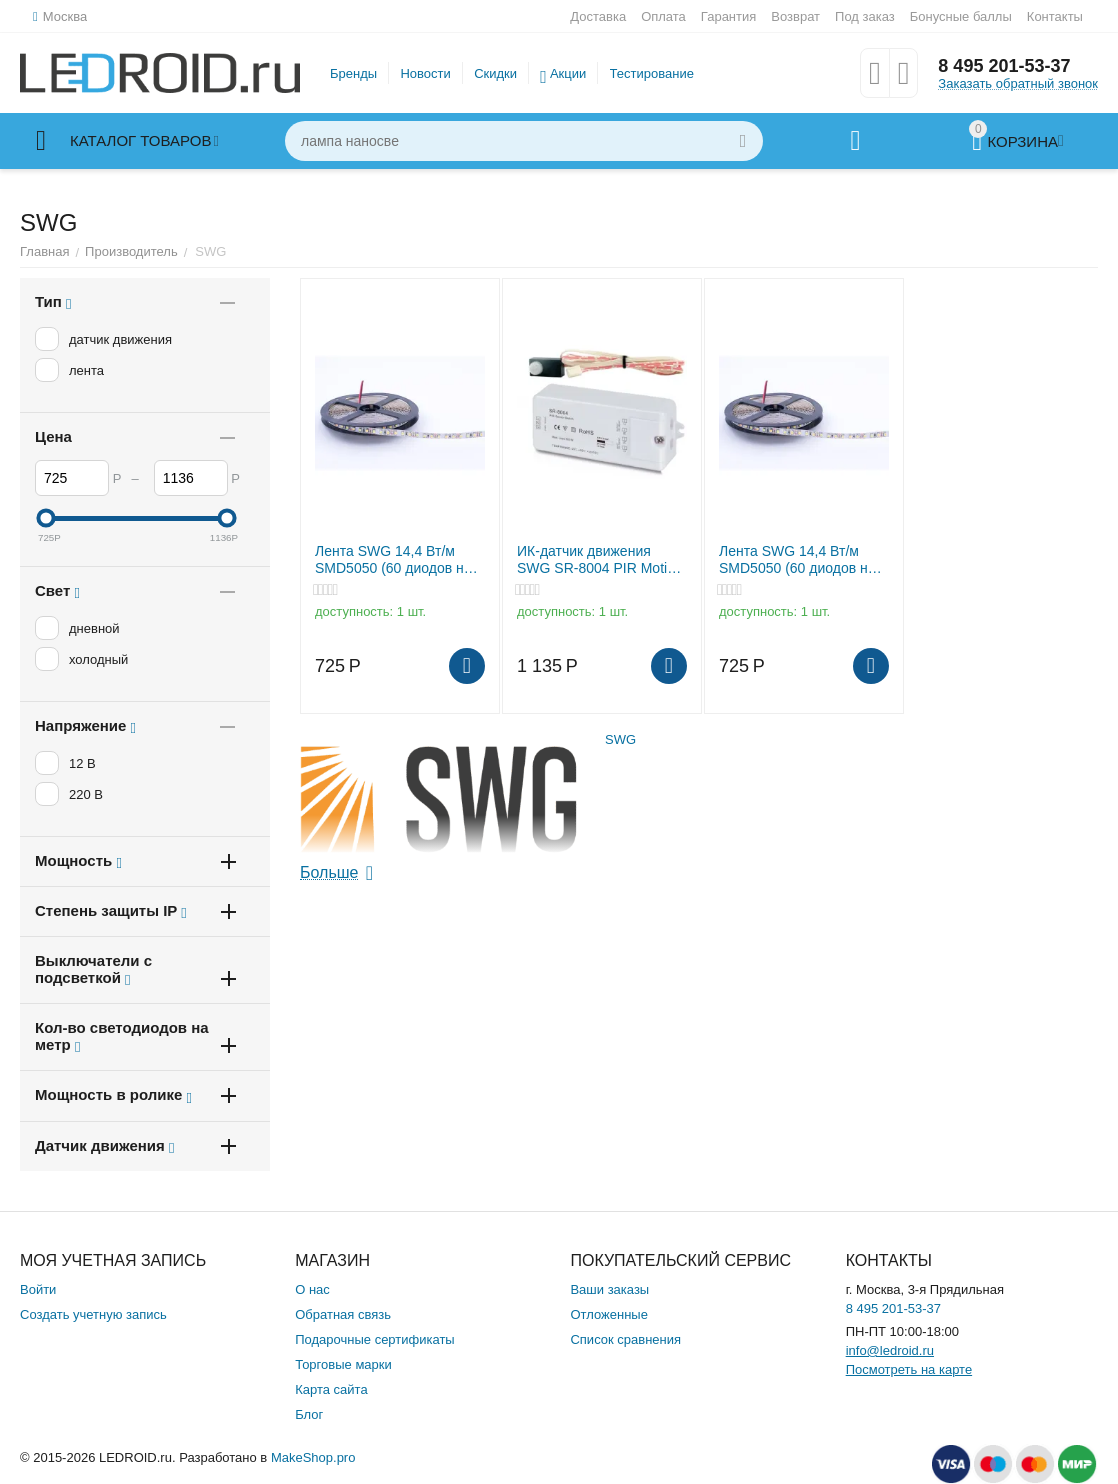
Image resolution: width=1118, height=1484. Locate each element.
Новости (425, 73)
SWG (620, 739)
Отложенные (608, 1314)
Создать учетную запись (93, 1314)
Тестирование (652, 73)
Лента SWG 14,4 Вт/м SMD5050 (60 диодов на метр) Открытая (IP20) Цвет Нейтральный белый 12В (399, 560)
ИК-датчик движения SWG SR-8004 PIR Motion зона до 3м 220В (600, 560)
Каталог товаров (140, 141)
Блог (309, 1414)
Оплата (663, 16)
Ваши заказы (609, 1289)
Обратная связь (343, 1314)
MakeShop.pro (313, 1457)
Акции (568, 73)
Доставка (598, 16)
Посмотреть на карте (909, 1369)
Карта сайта (331, 1389)
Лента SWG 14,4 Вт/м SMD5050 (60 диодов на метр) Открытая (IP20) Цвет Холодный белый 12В (797, 560)
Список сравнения (625, 1339)
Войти (38, 1289)
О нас (312, 1289)
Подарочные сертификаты (374, 1339)
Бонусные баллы (961, 16)
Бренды (353, 73)
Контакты (1055, 16)
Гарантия (728, 16)
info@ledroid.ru (890, 1350)
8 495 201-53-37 (1004, 66)
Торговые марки (343, 1364)
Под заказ (865, 16)
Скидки (495, 73)
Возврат (795, 16)
